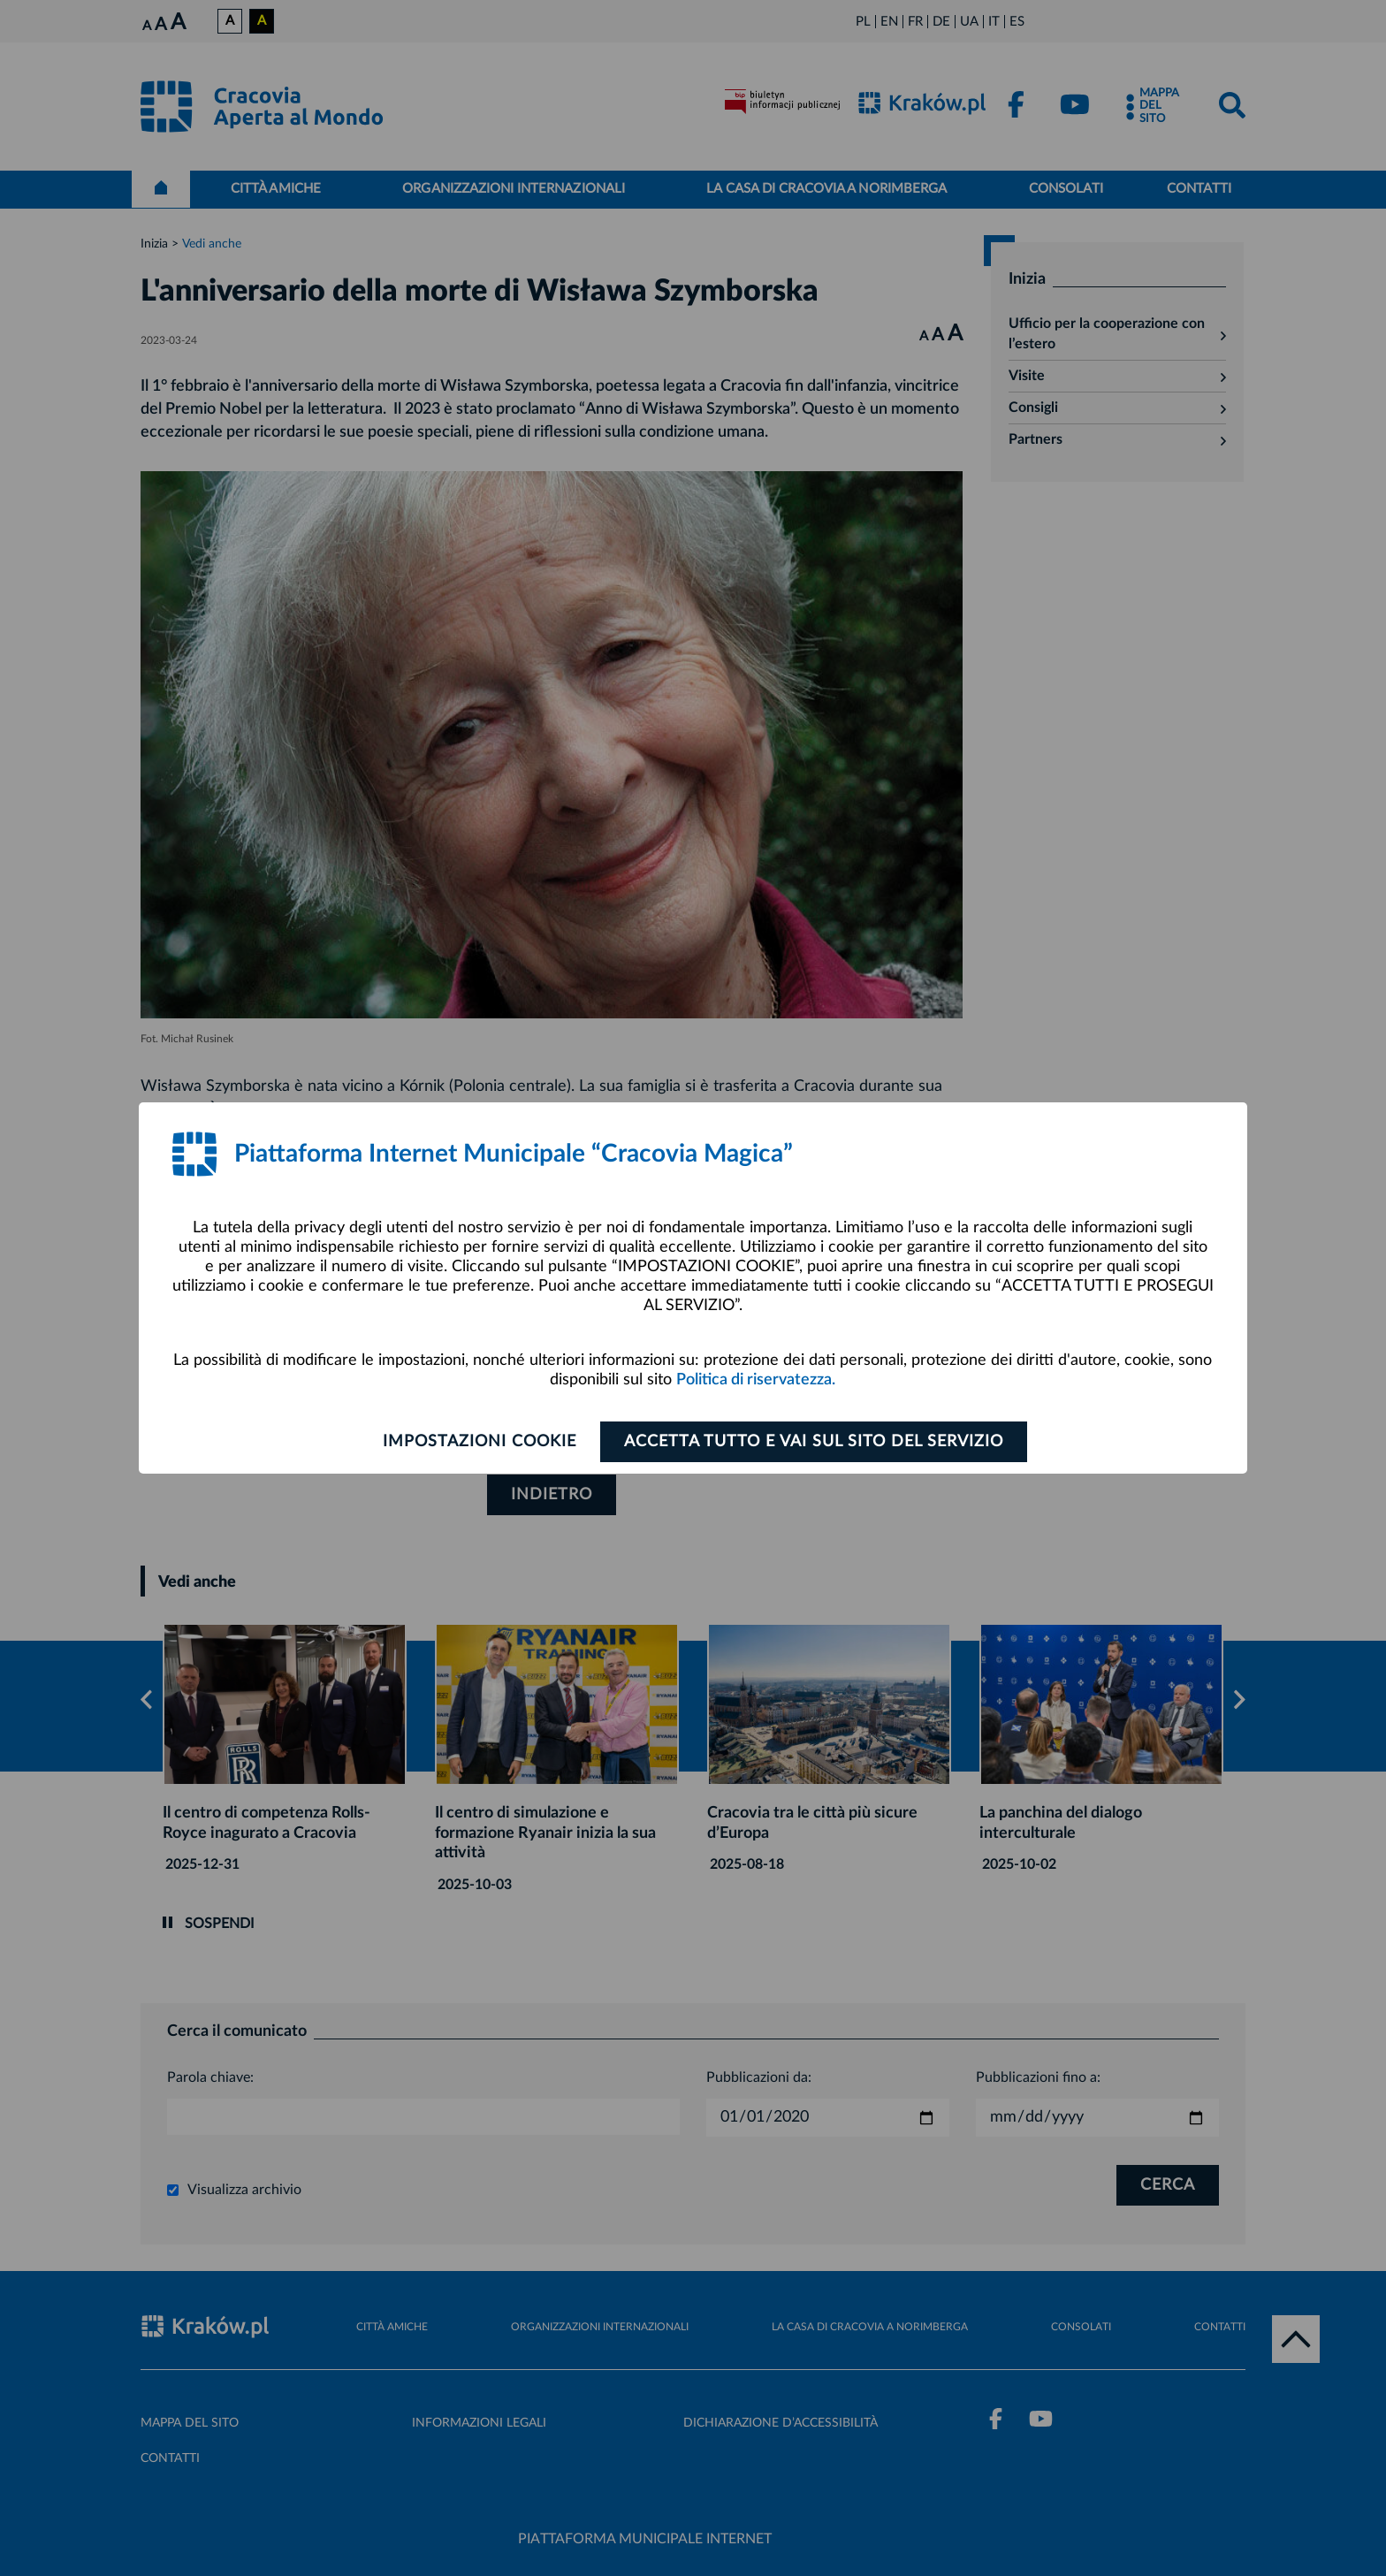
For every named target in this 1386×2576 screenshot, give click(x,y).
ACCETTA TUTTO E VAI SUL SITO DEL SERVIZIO (813, 1442)
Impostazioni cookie (479, 1442)
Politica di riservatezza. (755, 1380)
